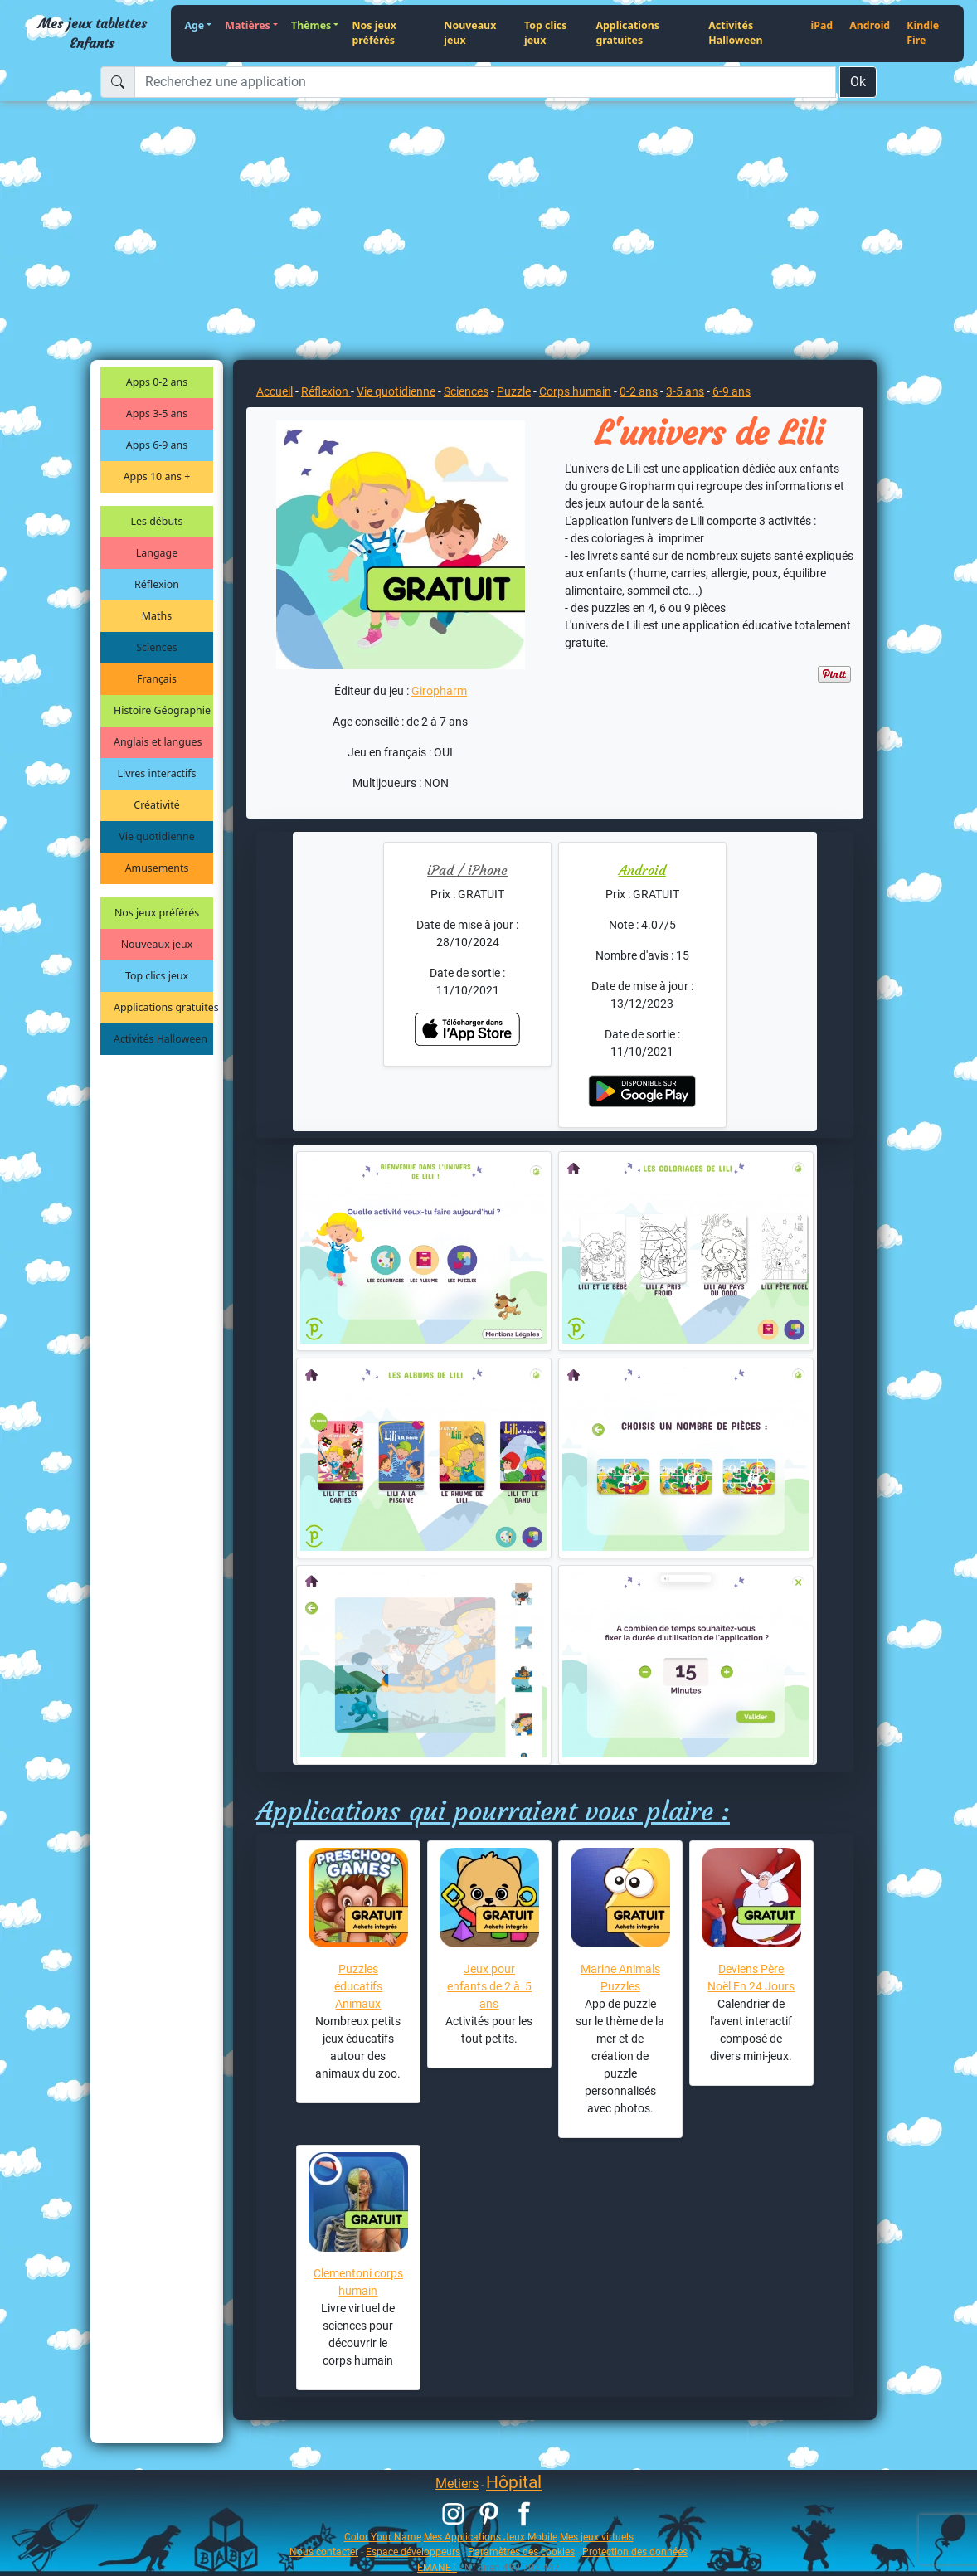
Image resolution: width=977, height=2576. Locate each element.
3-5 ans (685, 391)
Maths (157, 616)
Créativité (156, 805)
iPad (822, 25)
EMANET (437, 2567)
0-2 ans (639, 391)
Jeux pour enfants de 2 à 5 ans (489, 1986)
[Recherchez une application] (485, 82)
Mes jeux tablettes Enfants (92, 33)
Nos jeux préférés (374, 33)
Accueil (274, 391)
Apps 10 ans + (157, 476)
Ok (858, 82)
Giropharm (439, 690)
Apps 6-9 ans (156, 445)
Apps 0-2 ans (156, 382)
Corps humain (575, 391)
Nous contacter (323, 2551)
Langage (156, 553)
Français (157, 679)
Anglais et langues (158, 742)
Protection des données (635, 2551)
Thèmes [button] (311, 25)
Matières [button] (247, 25)
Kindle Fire (923, 33)
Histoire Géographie (162, 710)
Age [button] (194, 25)
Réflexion (156, 584)
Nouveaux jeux (470, 33)
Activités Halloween (735, 33)
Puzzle (514, 391)
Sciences (156, 647)
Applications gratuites (627, 33)
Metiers (457, 2483)
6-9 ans (731, 391)
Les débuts (157, 521)
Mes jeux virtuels (597, 2536)
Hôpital (514, 2482)
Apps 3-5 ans (156, 413)
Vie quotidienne (156, 836)
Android (869, 25)
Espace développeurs (413, 2551)
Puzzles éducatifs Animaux (358, 1986)
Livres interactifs (157, 773)
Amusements (157, 868)
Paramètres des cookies (521, 2551)
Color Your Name (382, 2536)
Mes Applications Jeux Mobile (490, 2536)
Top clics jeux (545, 33)
